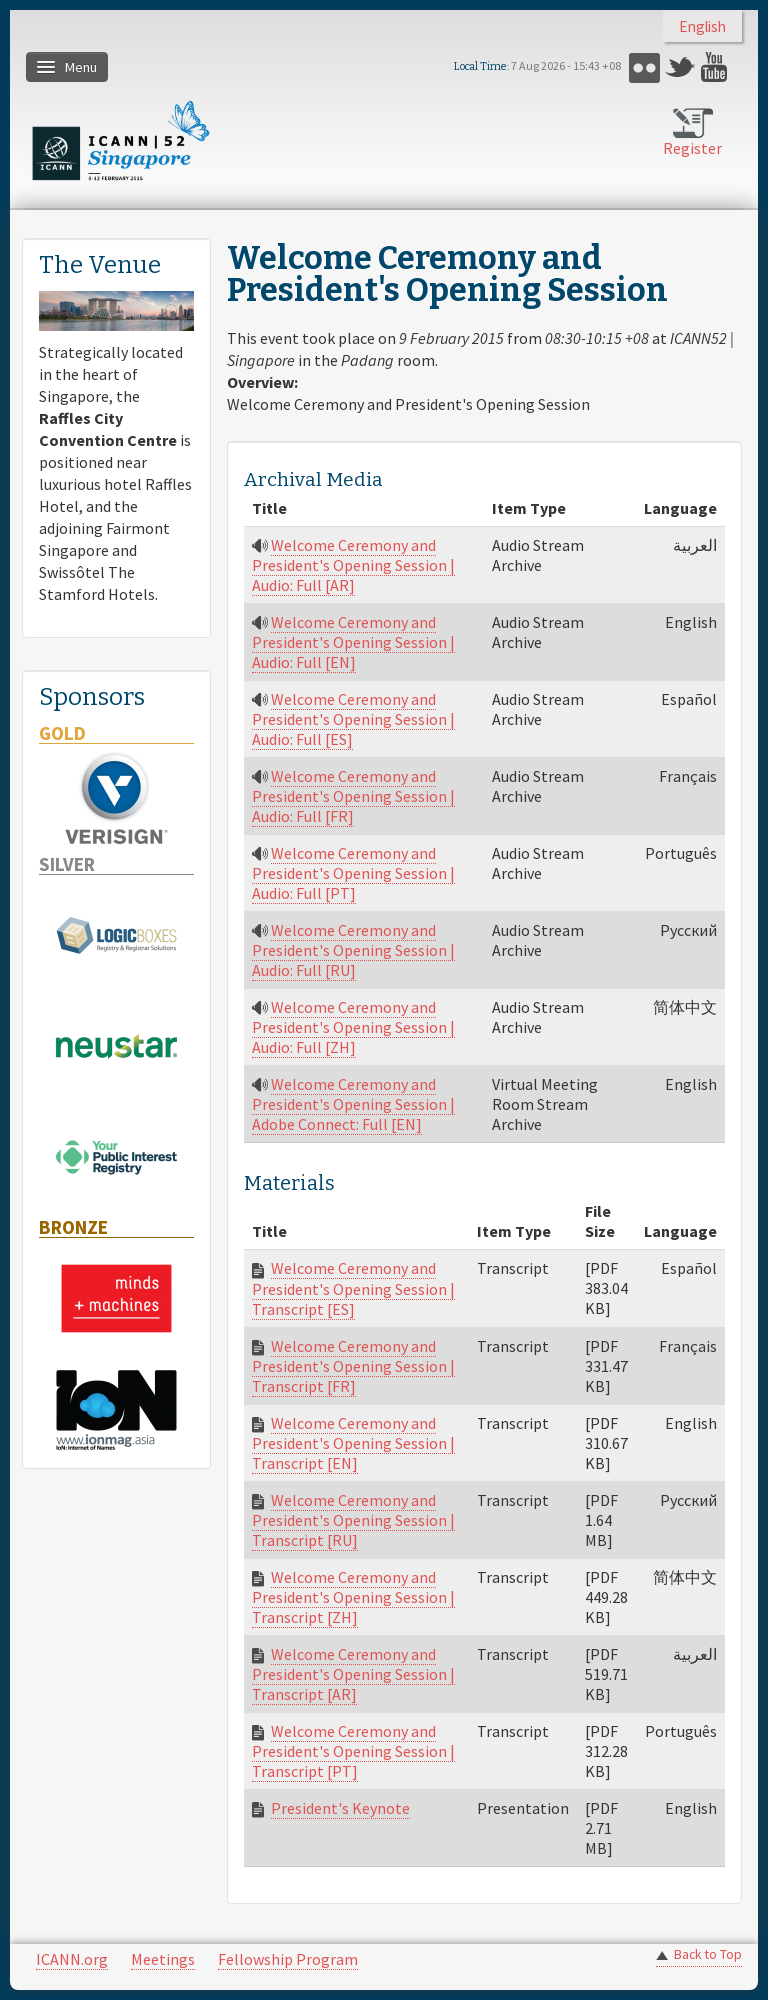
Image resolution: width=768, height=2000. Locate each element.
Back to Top (708, 1954)
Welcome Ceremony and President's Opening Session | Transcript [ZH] (353, 1597)
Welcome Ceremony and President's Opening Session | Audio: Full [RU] (353, 950)
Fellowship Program (288, 1959)
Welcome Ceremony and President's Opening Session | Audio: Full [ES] (353, 719)
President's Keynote (340, 1808)
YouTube (716, 67)
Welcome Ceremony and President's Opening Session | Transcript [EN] (353, 1443)
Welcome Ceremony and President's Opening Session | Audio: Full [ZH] (353, 1027)
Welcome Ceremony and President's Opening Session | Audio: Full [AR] (353, 565)
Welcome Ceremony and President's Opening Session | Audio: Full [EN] (353, 642)
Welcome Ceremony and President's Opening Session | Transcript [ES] (353, 1288)
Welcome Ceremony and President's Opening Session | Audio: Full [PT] (353, 873)
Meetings (163, 1959)
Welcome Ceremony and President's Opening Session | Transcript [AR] (353, 1674)
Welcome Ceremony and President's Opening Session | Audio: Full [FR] (353, 796)
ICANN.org (72, 1959)
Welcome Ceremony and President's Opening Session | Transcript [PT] (353, 1751)
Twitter (680, 67)
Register (692, 148)
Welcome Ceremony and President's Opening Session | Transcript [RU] (353, 1520)
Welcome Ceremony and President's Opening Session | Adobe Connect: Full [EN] (353, 1104)
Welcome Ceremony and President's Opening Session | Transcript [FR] (353, 1366)
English (702, 26)
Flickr (644, 67)
